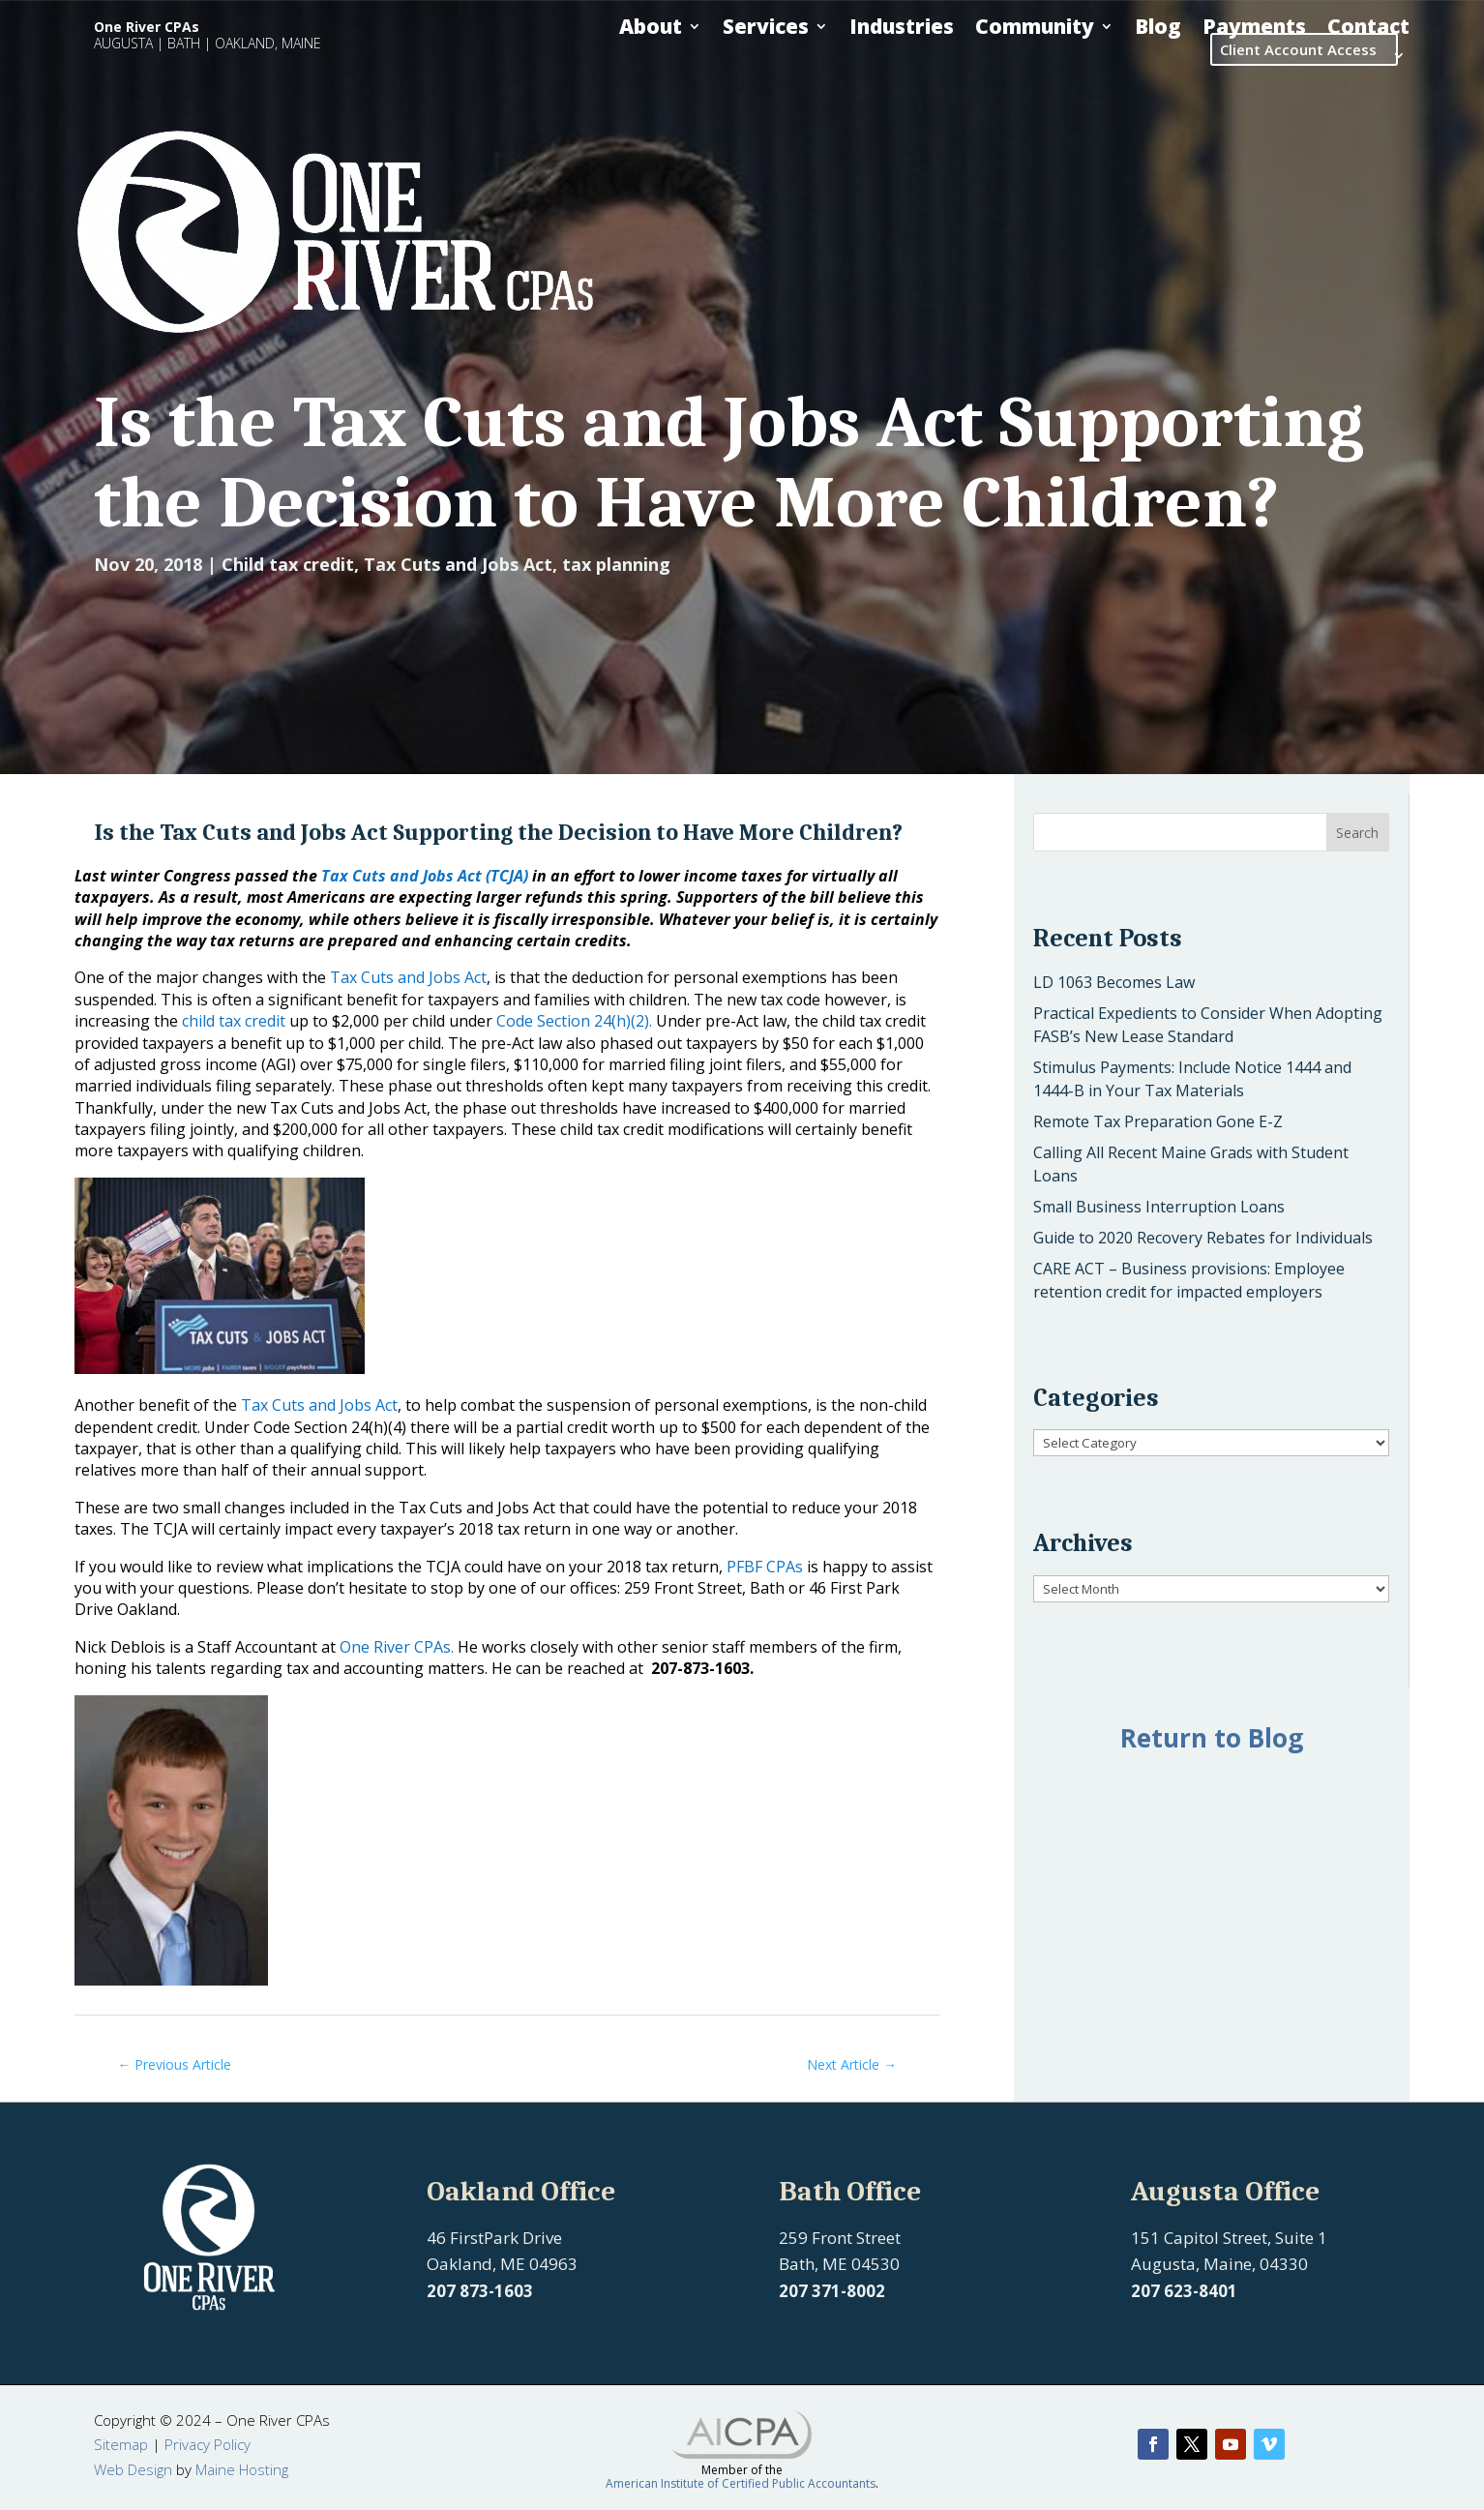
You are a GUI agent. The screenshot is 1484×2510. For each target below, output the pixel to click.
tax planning (616, 564)
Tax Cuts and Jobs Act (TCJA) (424, 875)
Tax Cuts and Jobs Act (458, 564)
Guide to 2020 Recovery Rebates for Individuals (1203, 1237)
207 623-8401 (1184, 2291)
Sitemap (121, 2444)
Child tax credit (288, 564)
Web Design (133, 2469)
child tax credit (233, 1020)
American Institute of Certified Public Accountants (741, 2483)
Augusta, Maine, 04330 (1219, 2264)
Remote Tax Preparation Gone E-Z (1158, 1121)
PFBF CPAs (765, 1566)
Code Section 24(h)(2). (574, 1020)
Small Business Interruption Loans (1159, 1206)
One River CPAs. (399, 1647)
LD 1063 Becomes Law (1114, 982)
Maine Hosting (241, 2469)
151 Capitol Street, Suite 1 (1229, 2237)
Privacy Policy (207, 2444)
